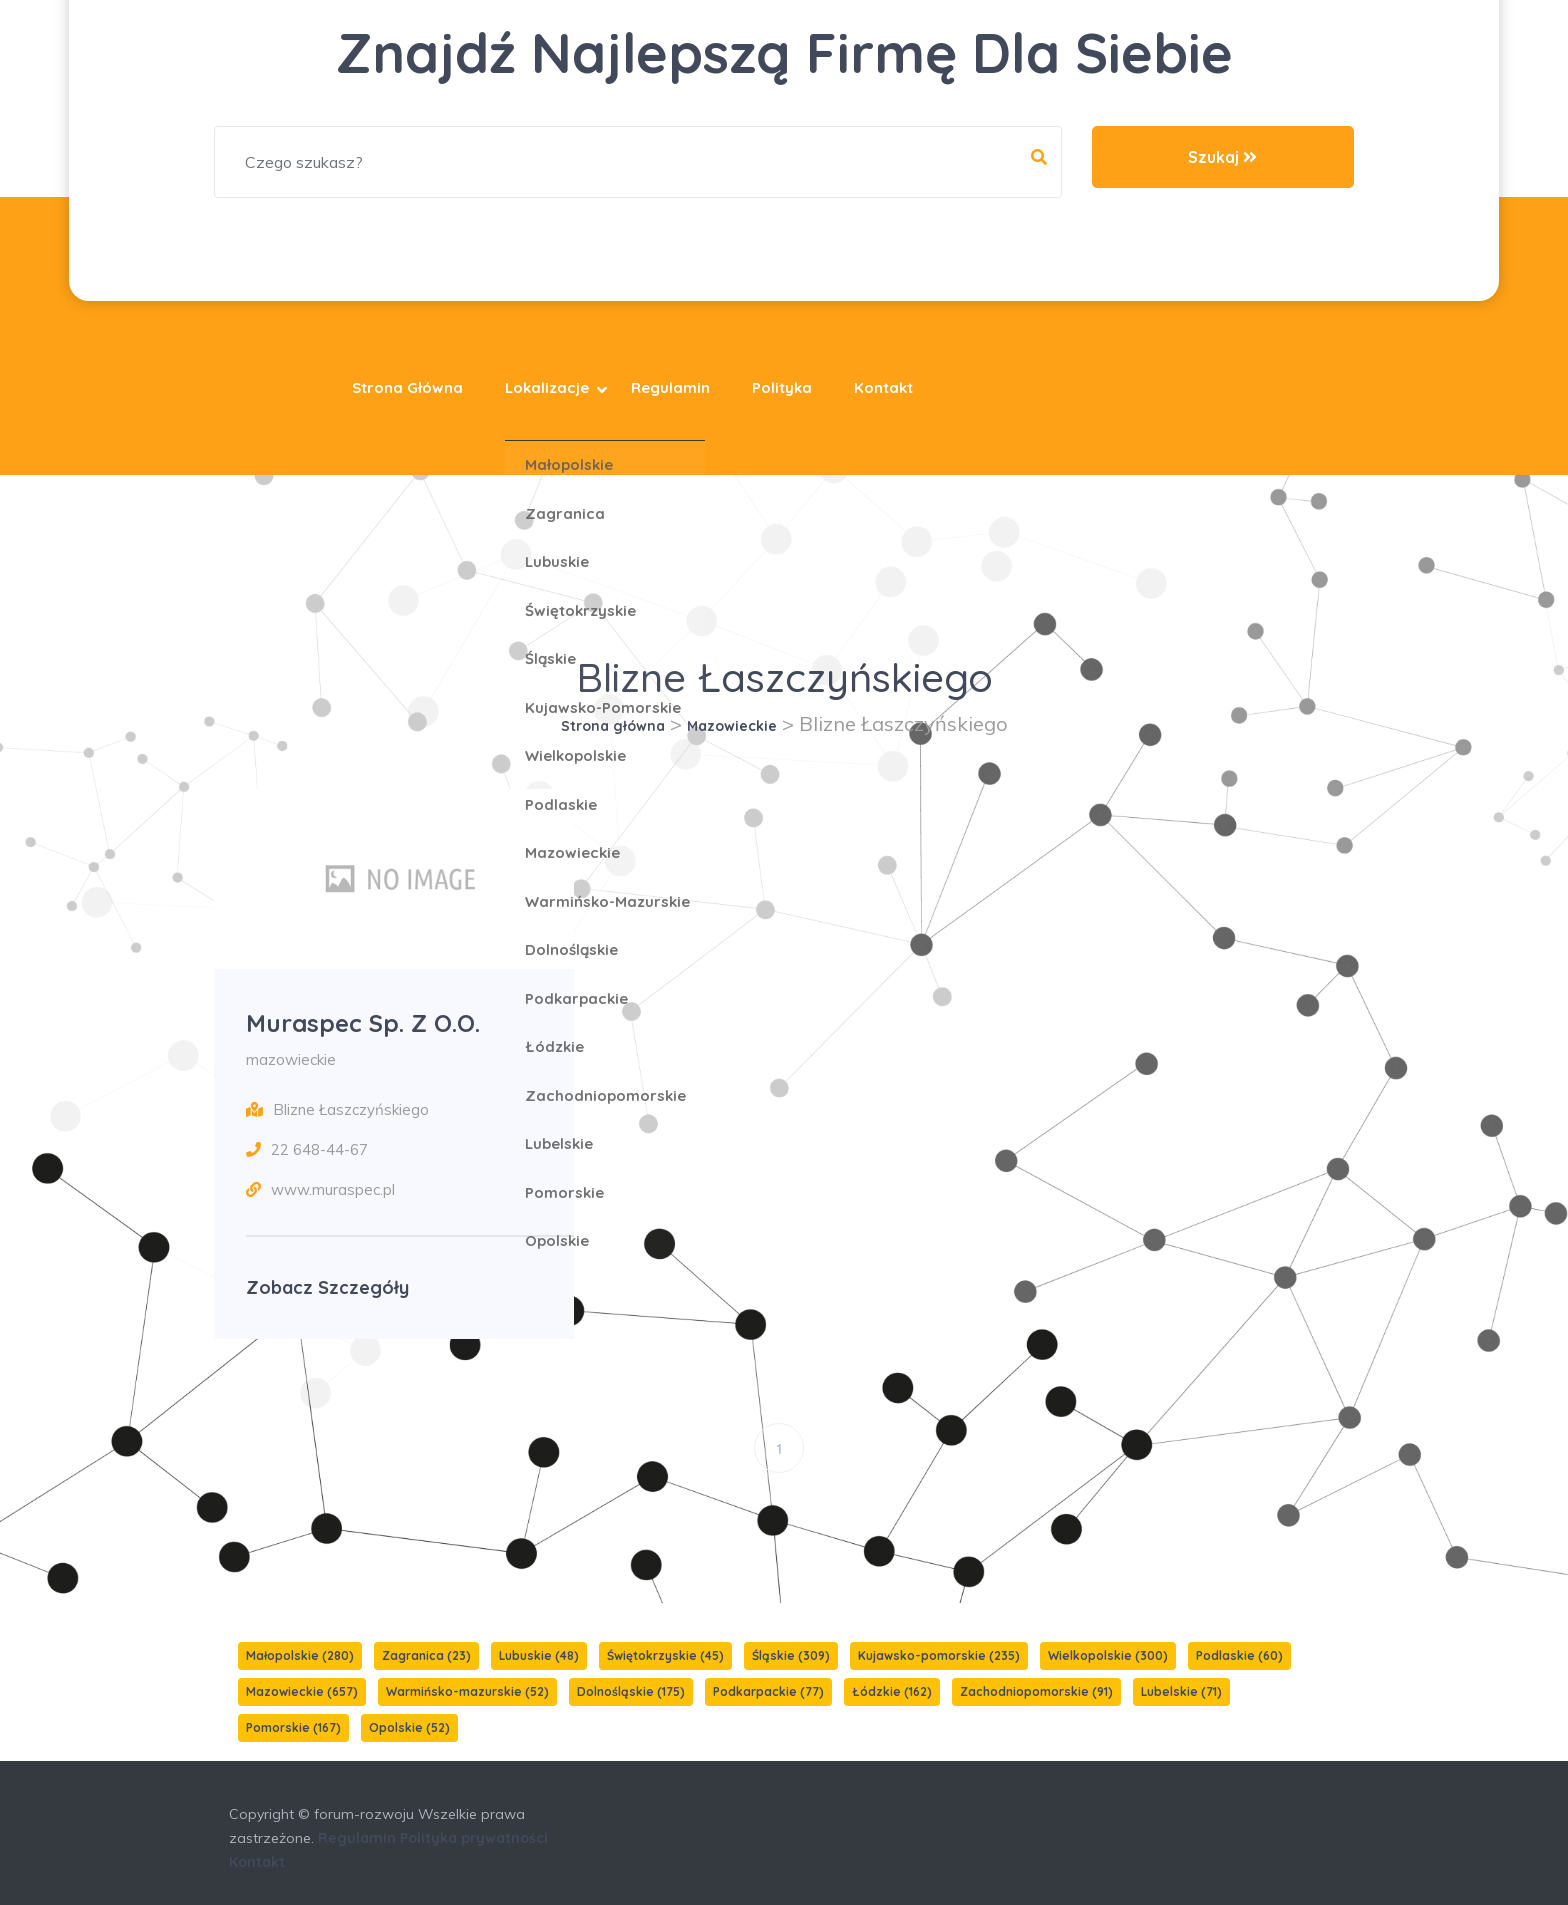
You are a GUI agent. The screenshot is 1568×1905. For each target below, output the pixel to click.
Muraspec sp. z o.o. (363, 1023)
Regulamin (670, 387)
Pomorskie (293, 1727)
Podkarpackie (768, 1691)
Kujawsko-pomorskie (939, 1655)
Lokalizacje (547, 387)
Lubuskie (539, 1655)
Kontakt (883, 387)
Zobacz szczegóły (327, 1287)
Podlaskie (1239, 1655)
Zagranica (426, 1655)
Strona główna (407, 387)
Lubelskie (1181, 1691)
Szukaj (1222, 157)
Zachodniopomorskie (1036, 1691)
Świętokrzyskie (665, 1655)
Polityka (782, 387)
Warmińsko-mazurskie (467, 1691)
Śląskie (791, 1655)
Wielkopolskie (1108, 1655)
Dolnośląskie (631, 1691)
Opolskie (409, 1727)
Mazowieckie (732, 726)
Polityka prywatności (474, 1838)
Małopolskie (300, 1655)
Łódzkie (892, 1691)
